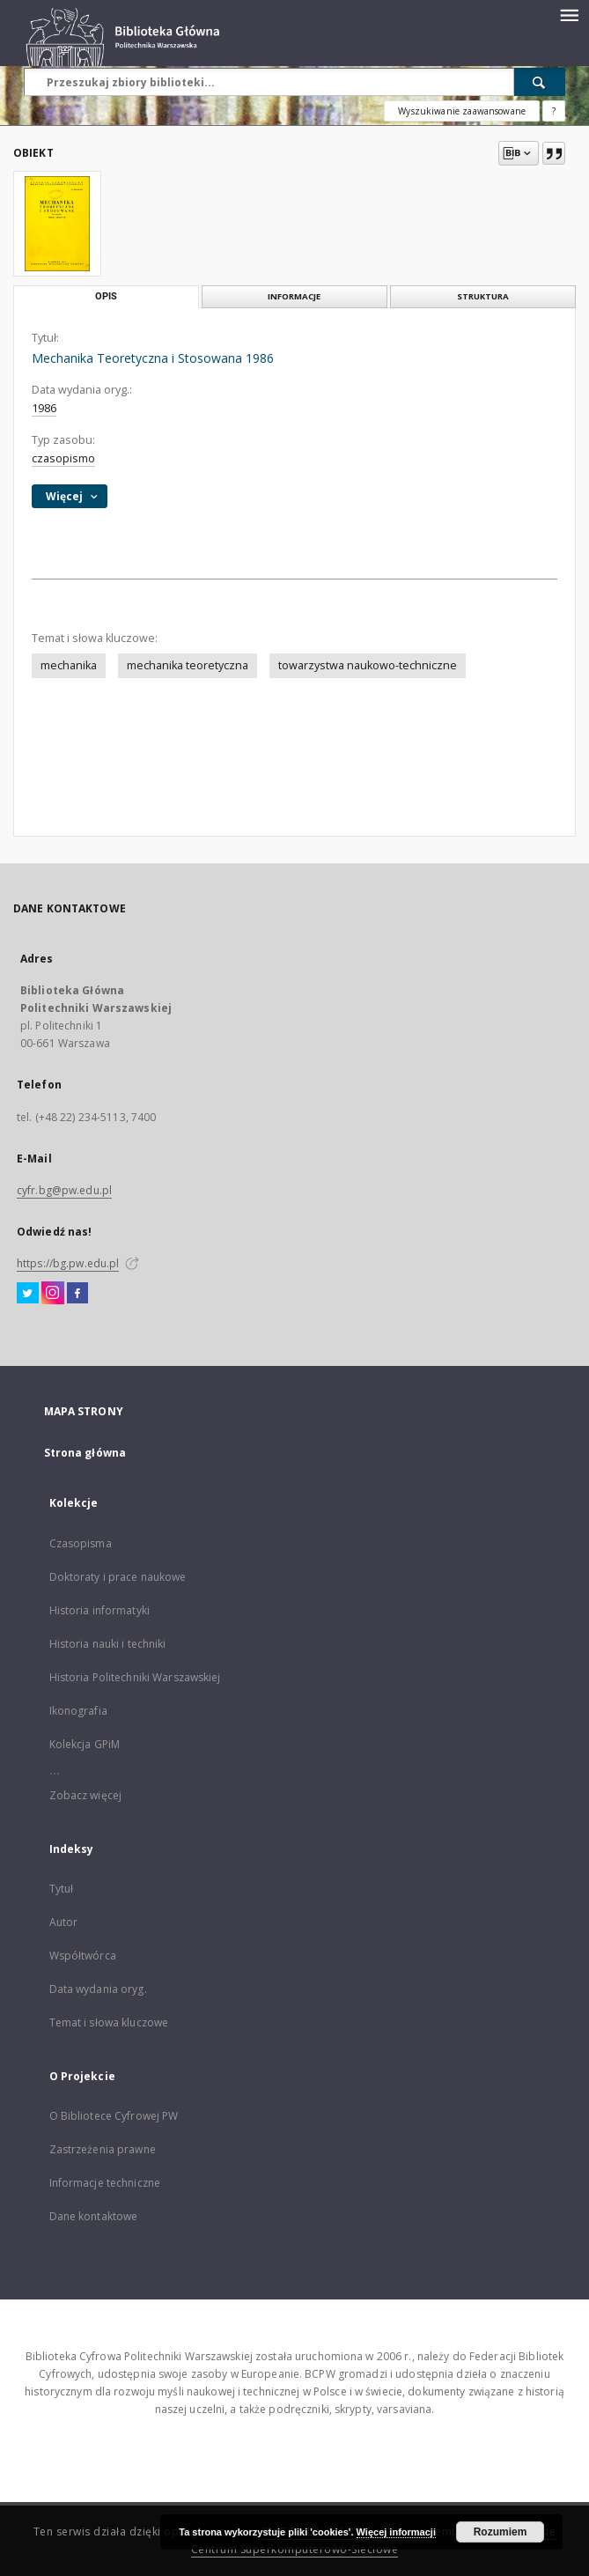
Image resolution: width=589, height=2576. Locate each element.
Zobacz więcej (85, 1795)
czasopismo (63, 458)
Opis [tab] (106, 296)
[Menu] (569, 14)
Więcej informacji (396, 2532)
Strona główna (85, 1452)
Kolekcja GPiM (85, 1744)
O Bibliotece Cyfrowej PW (114, 2115)
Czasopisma (80, 1543)
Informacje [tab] (294, 296)
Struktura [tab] (483, 296)
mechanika (68, 665)
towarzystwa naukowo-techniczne (367, 665)
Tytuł (61, 1888)
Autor (63, 1922)
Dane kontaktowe (93, 2216)
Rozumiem (500, 2532)
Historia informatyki (99, 1610)
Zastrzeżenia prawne (102, 2149)
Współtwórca (82, 1955)
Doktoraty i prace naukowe (118, 1576)
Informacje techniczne (105, 2182)
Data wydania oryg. (98, 1989)
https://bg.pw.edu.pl (68, 1263)
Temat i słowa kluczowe (109, 2022)
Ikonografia (78, 1710)
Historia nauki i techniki (107, 1643)
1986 (44, 408)
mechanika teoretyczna (187, 665)
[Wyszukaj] (539, 82)
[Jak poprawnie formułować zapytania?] (553, 111)
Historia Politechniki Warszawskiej (135, 1677)
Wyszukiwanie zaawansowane (462, 111)
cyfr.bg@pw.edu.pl (64, 1190)
